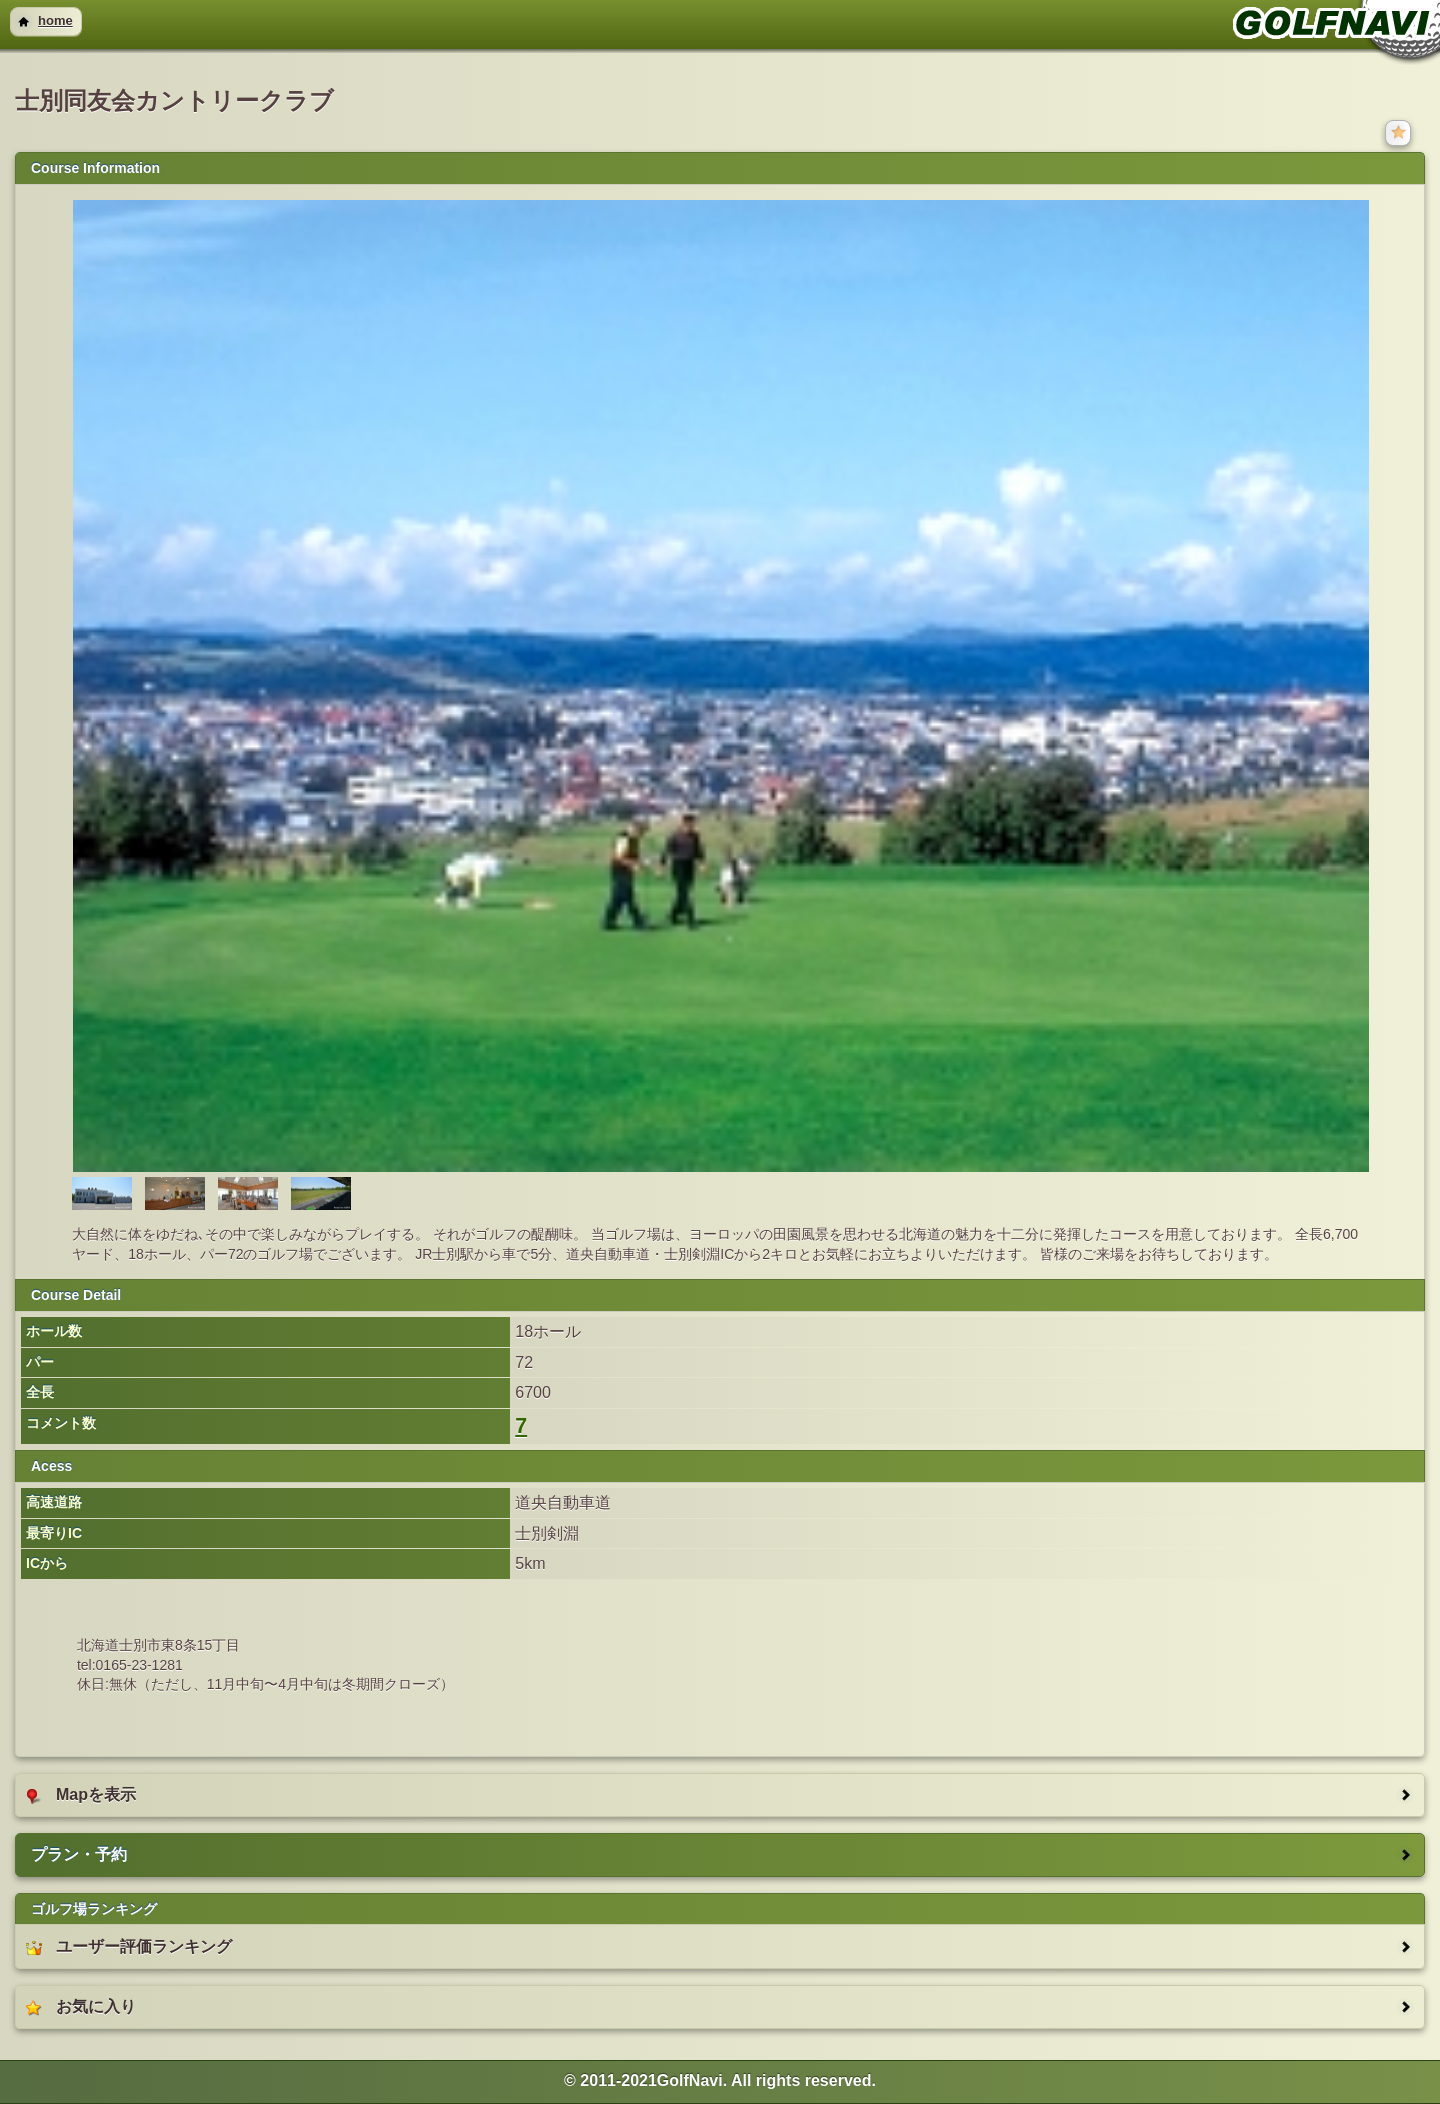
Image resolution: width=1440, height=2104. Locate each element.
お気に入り (81, 2007)
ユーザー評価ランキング (129, 1947)
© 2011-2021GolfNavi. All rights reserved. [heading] (720, 2080)
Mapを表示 (81, 1795)
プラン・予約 (79, 1854)
